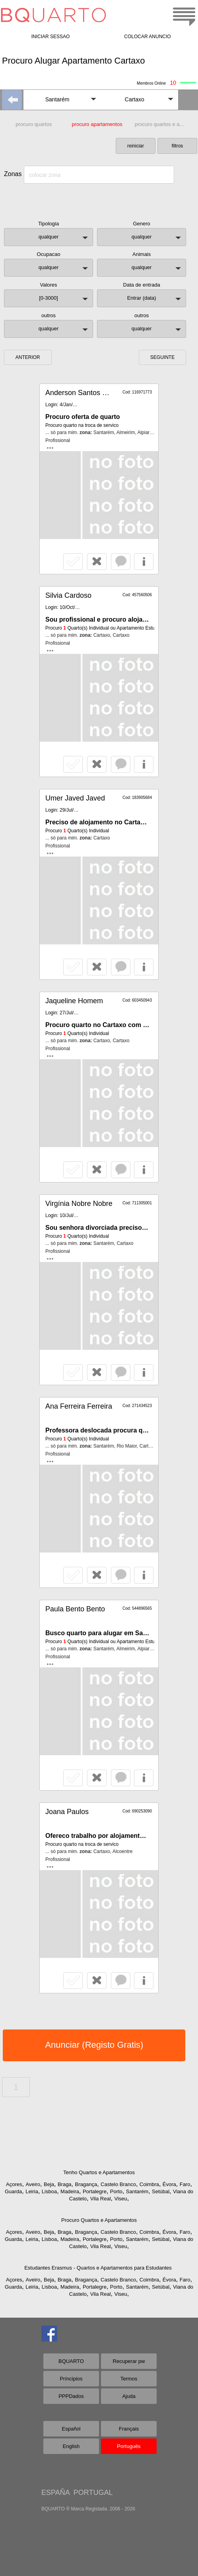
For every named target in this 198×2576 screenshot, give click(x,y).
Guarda (13, 2191)
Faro (185, 2184)
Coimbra (149, 2184)
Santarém (137, 2191)
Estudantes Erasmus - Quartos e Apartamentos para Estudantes (98, 2268)
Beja (49, 2184)
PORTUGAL (93, 2493)
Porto (116, 2191)
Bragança (86, 2184)
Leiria (31, 2191)
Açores (14, 2184)
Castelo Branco (118, 2184)
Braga (65, 2184)
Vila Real (100, 2199)
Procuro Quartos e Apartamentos (99, 2220)
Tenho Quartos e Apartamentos (99, 2172)
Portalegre (95, 2191)
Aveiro (32, 2184)
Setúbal (160, 2191)
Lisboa (49, 2191)
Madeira (69, 2191)
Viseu (120, 2199)
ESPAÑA (55, 2493)
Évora (169, 2184)
